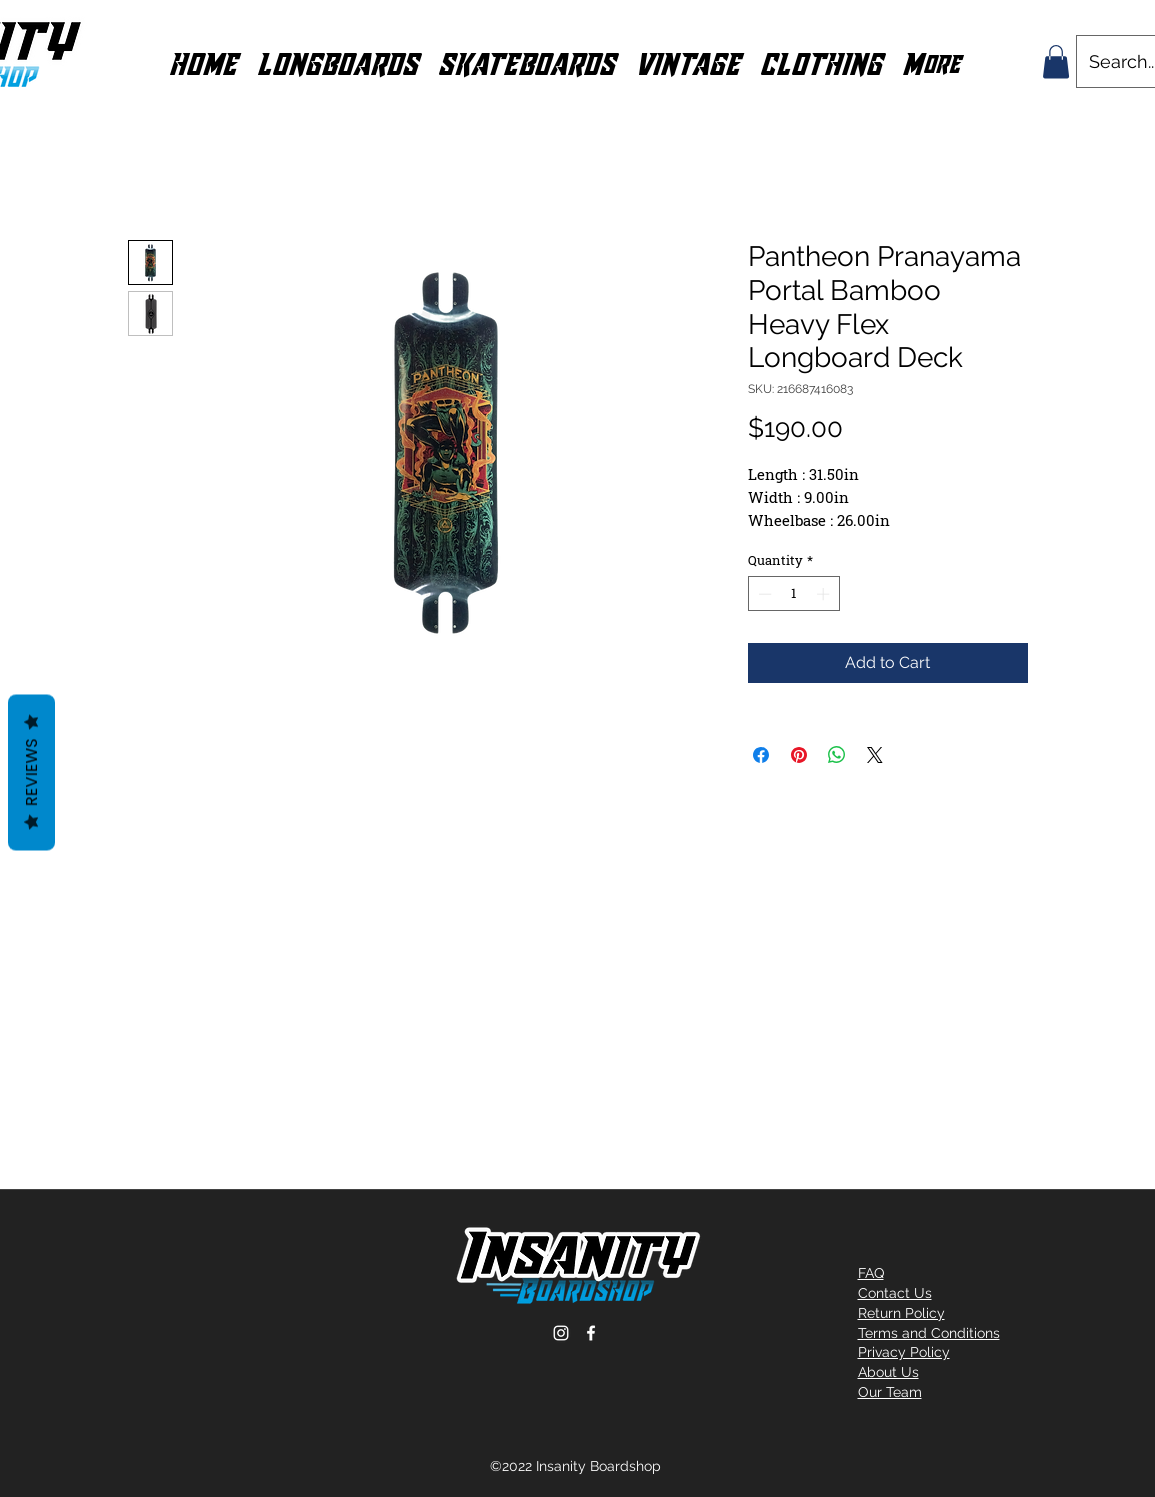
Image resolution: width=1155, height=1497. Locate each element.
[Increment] (825, 594)
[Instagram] (561, 1333)
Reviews (31, 772)
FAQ (871, 1273)
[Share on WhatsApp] (837, 755)
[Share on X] (875, 755)
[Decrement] (763, 594)
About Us (888, 1372)
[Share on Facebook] (761, 755)
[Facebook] (591, 1333)
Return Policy (901, 1313)
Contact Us (895, 1293)
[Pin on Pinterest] (799, 755)
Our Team (890, 1392)
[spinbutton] (793, 594)
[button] (337, 62)
